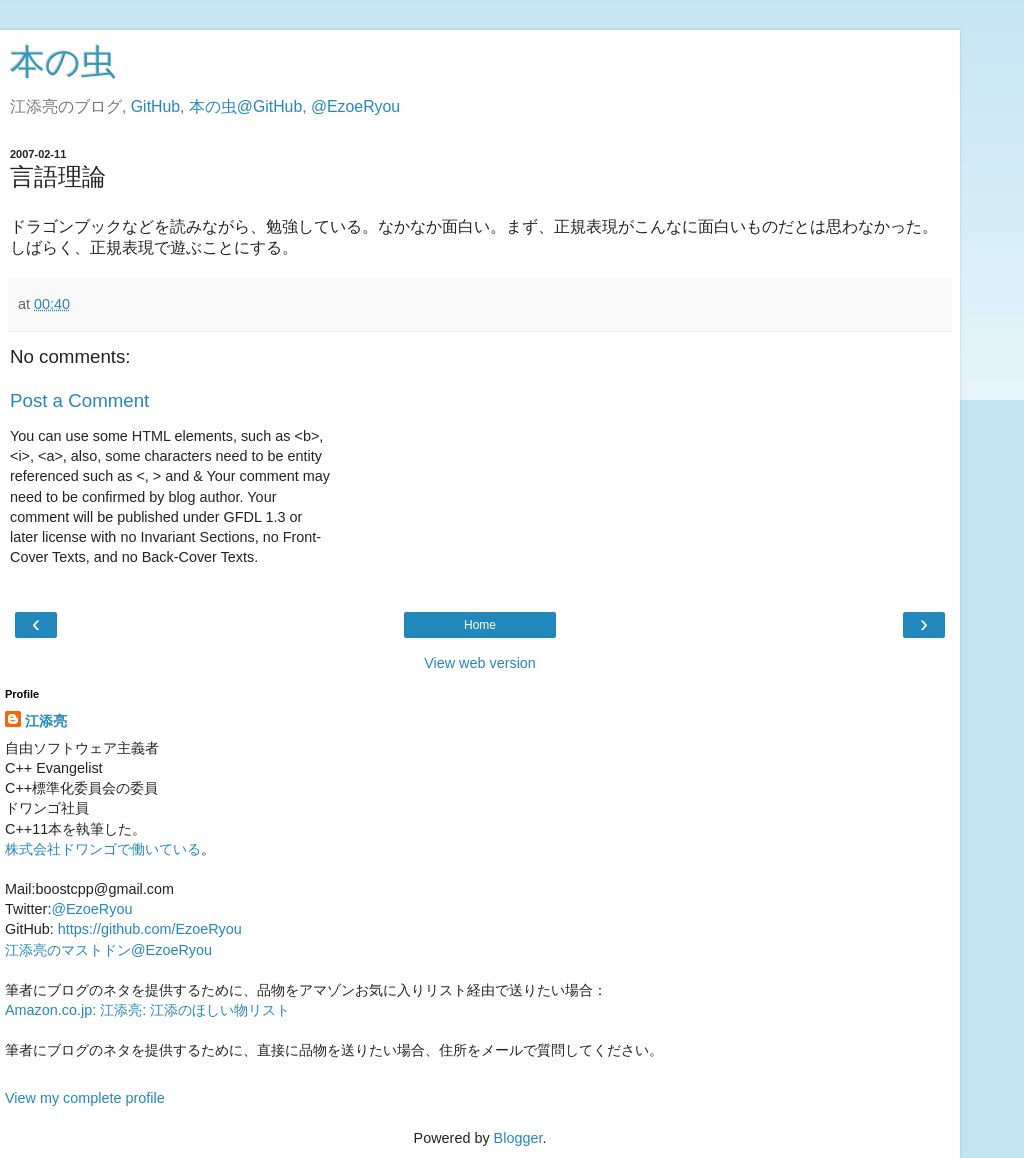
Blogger (518, 1138)
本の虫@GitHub (245, 106)
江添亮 (46, 721)
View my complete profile (85, 1098)
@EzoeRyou (355, 106)
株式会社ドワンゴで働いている (103, 849)
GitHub (155, 106)
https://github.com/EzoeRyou (150, 929)
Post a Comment (79, 400)
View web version (480, 663)
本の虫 (63, 62)
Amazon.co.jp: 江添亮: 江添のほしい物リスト (147, 1010)
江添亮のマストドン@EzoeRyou (108, 950)
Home (480, 625)
